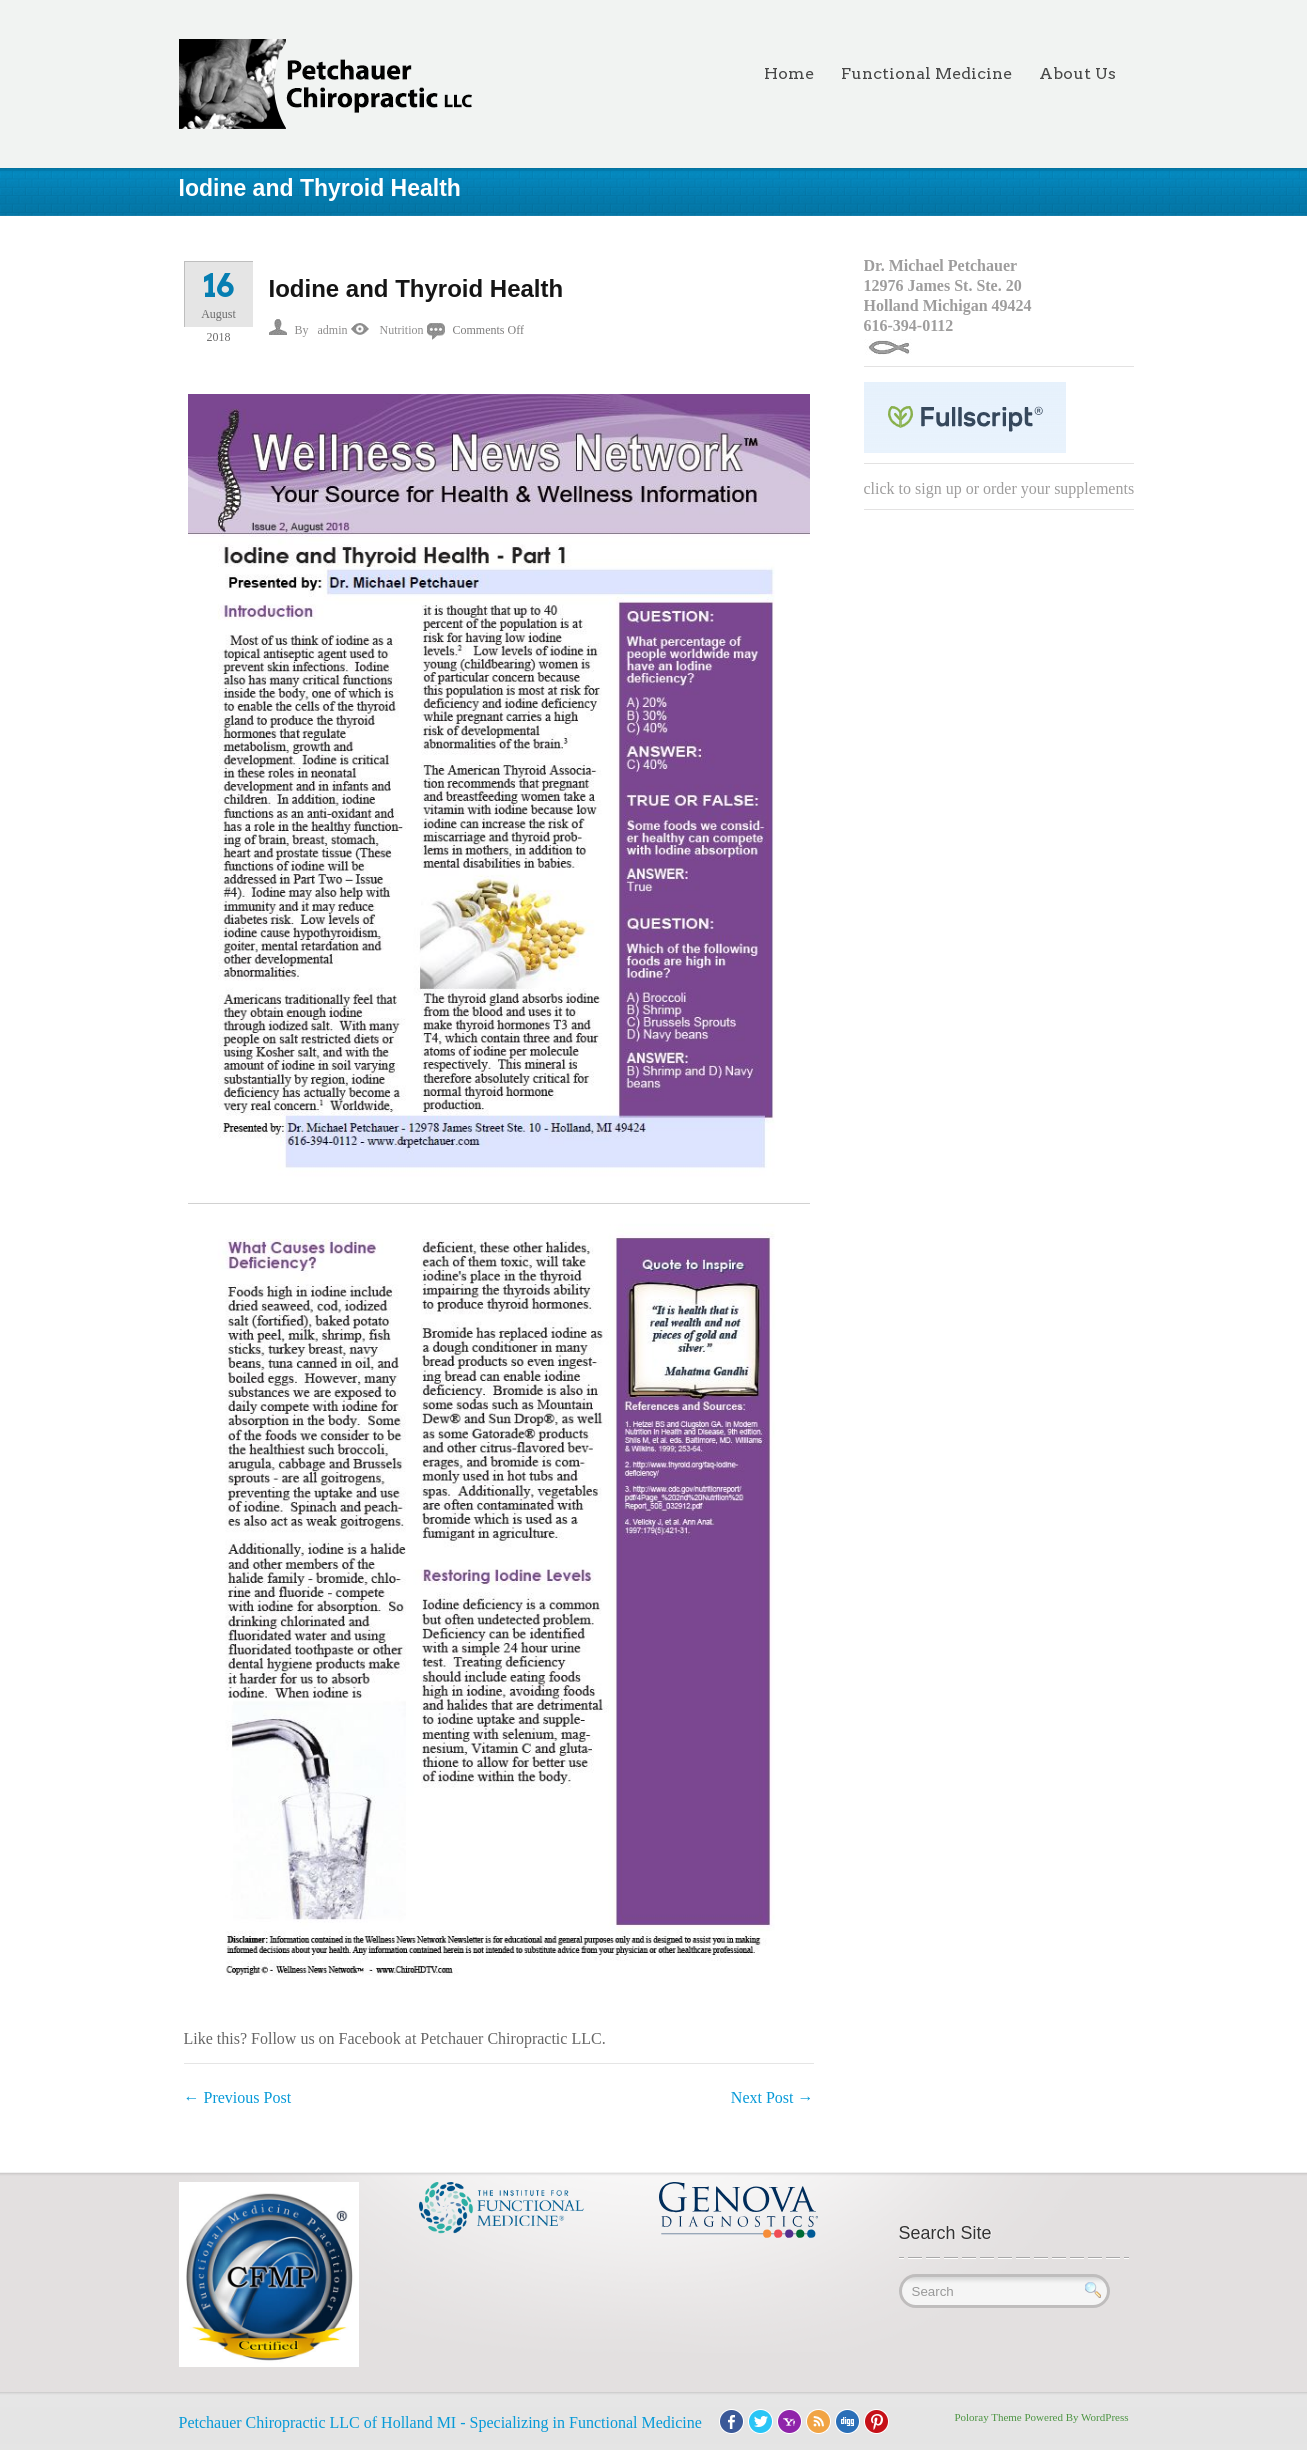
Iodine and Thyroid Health (416, 288)
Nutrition (402, 330)
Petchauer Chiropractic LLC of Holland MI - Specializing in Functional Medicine (440, 2422)
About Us (1077, 73)
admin (333, 330)
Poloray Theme (987, 2417)
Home (789, 73)
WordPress (1104, 2417)
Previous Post (238, 2097)
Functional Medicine (926, 73)
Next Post (772, 2097)
